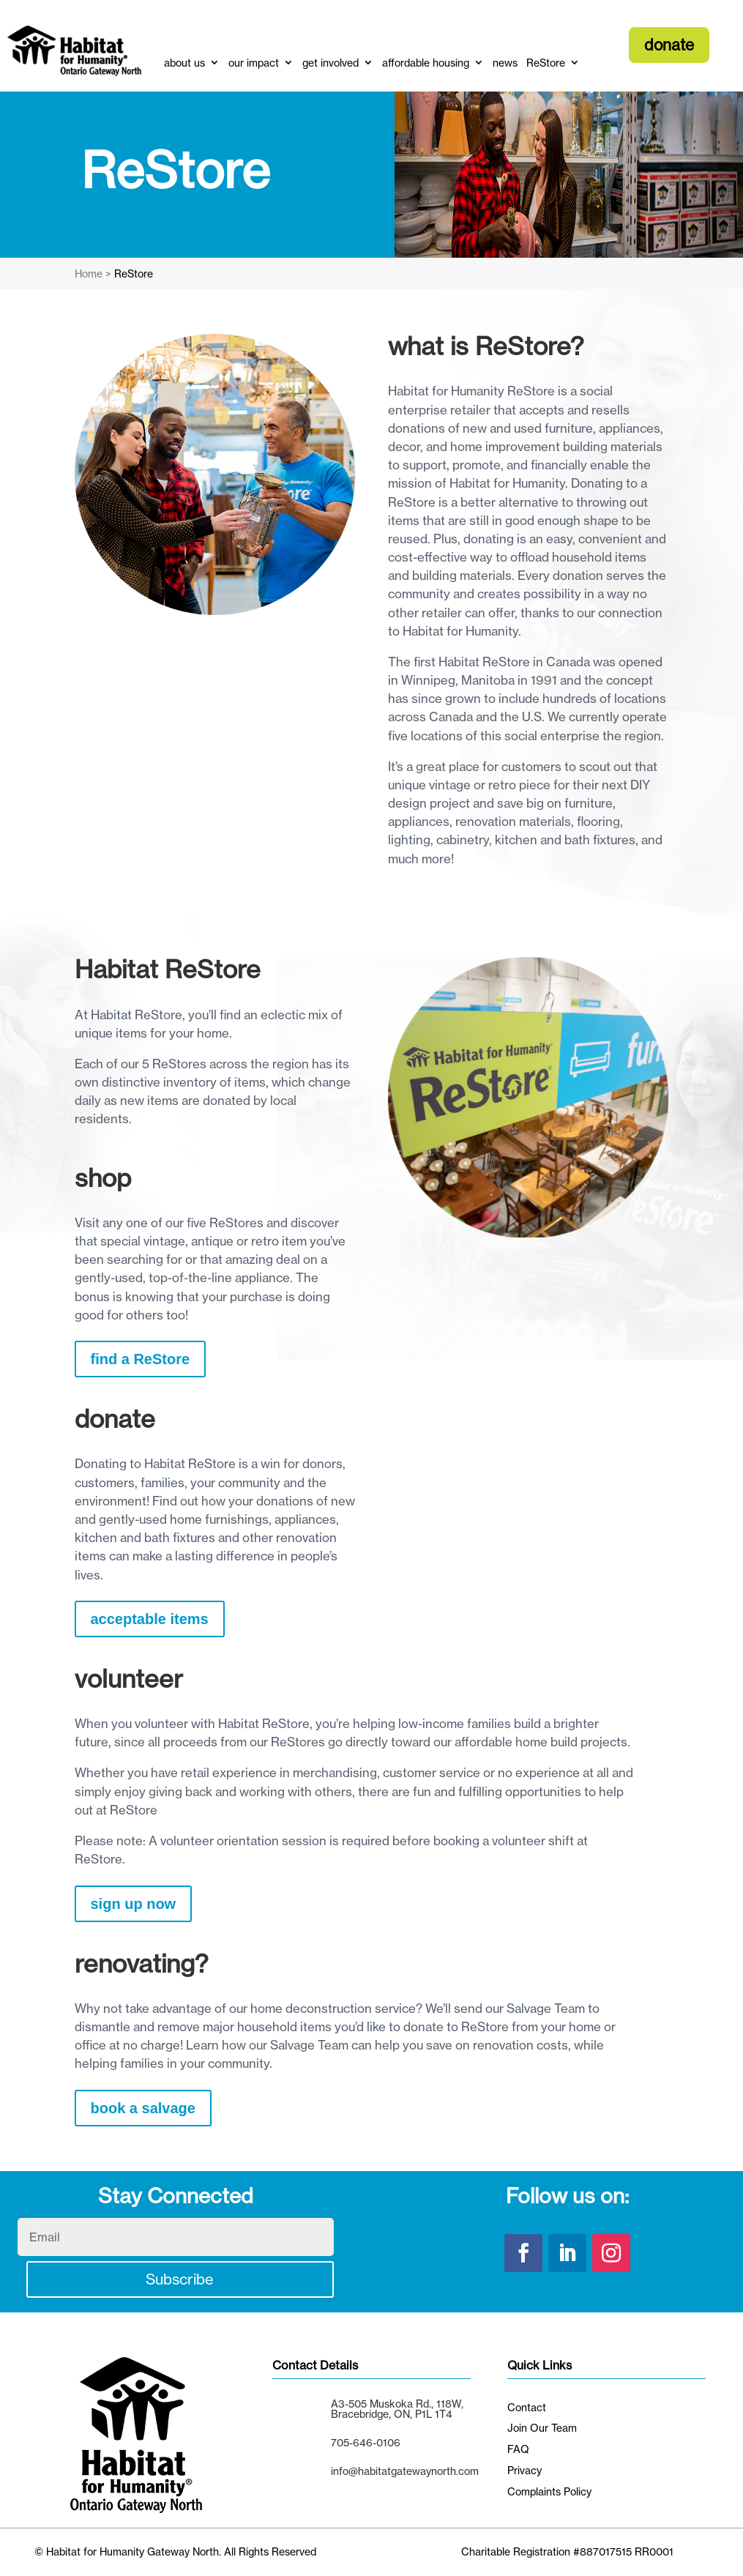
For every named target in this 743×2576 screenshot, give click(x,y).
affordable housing (425, 62)
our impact (253, 62)
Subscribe (180, 2279)
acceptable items (150, 1619)
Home (88, 273)
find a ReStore (140, 1359)
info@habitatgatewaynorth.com (405, 2471)
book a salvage (143, 2108)
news (505, 62)
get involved (330, 62)
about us (184, 62)
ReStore (133, 273)
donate (669, 44)
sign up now (133, 1904)
